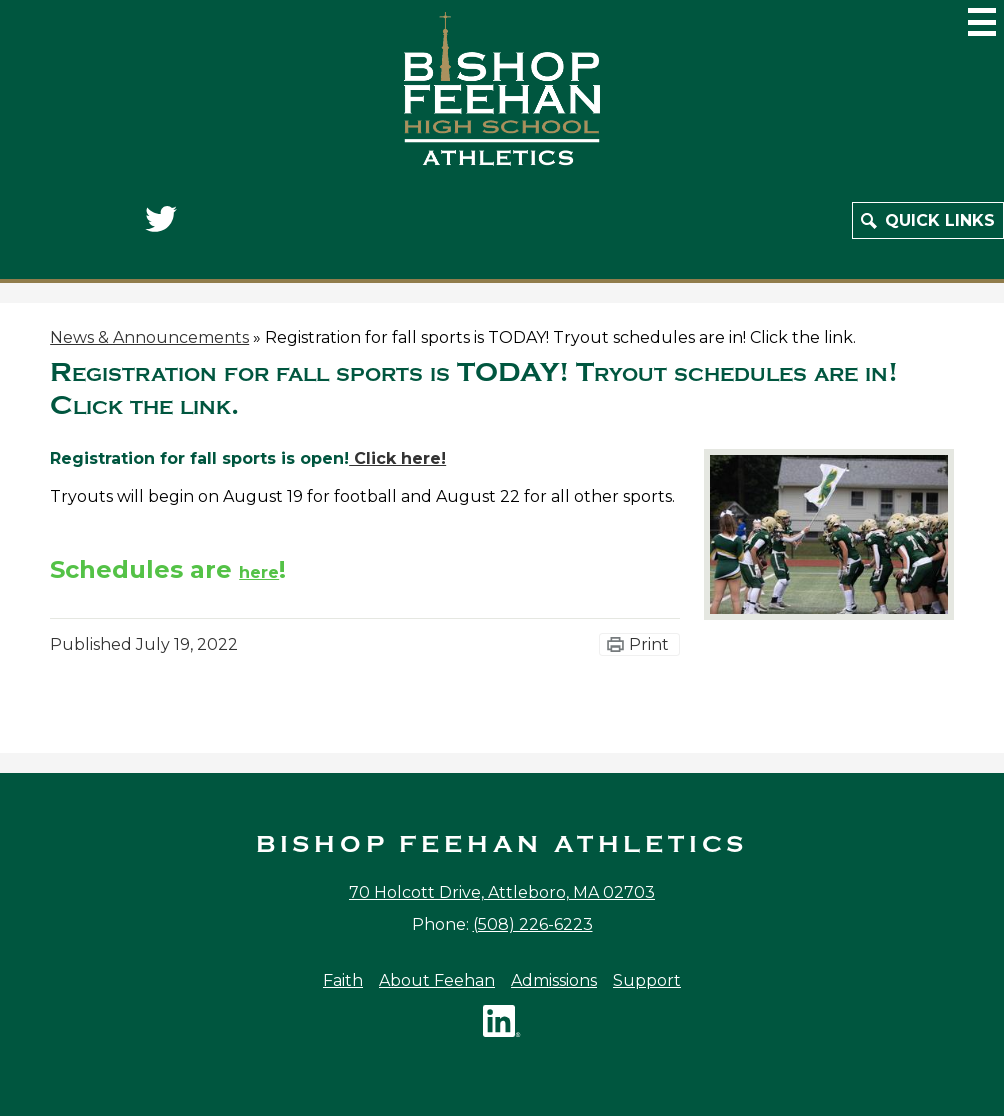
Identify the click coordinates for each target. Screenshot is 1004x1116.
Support (647, 980)
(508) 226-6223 (533, 924)
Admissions (554, 980)
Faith (343, 980)
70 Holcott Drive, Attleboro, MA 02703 (502, 892)
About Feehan (437, 980)
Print (649, 644)
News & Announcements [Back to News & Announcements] (149, 337)
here (259, 572)
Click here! (397, 458)
